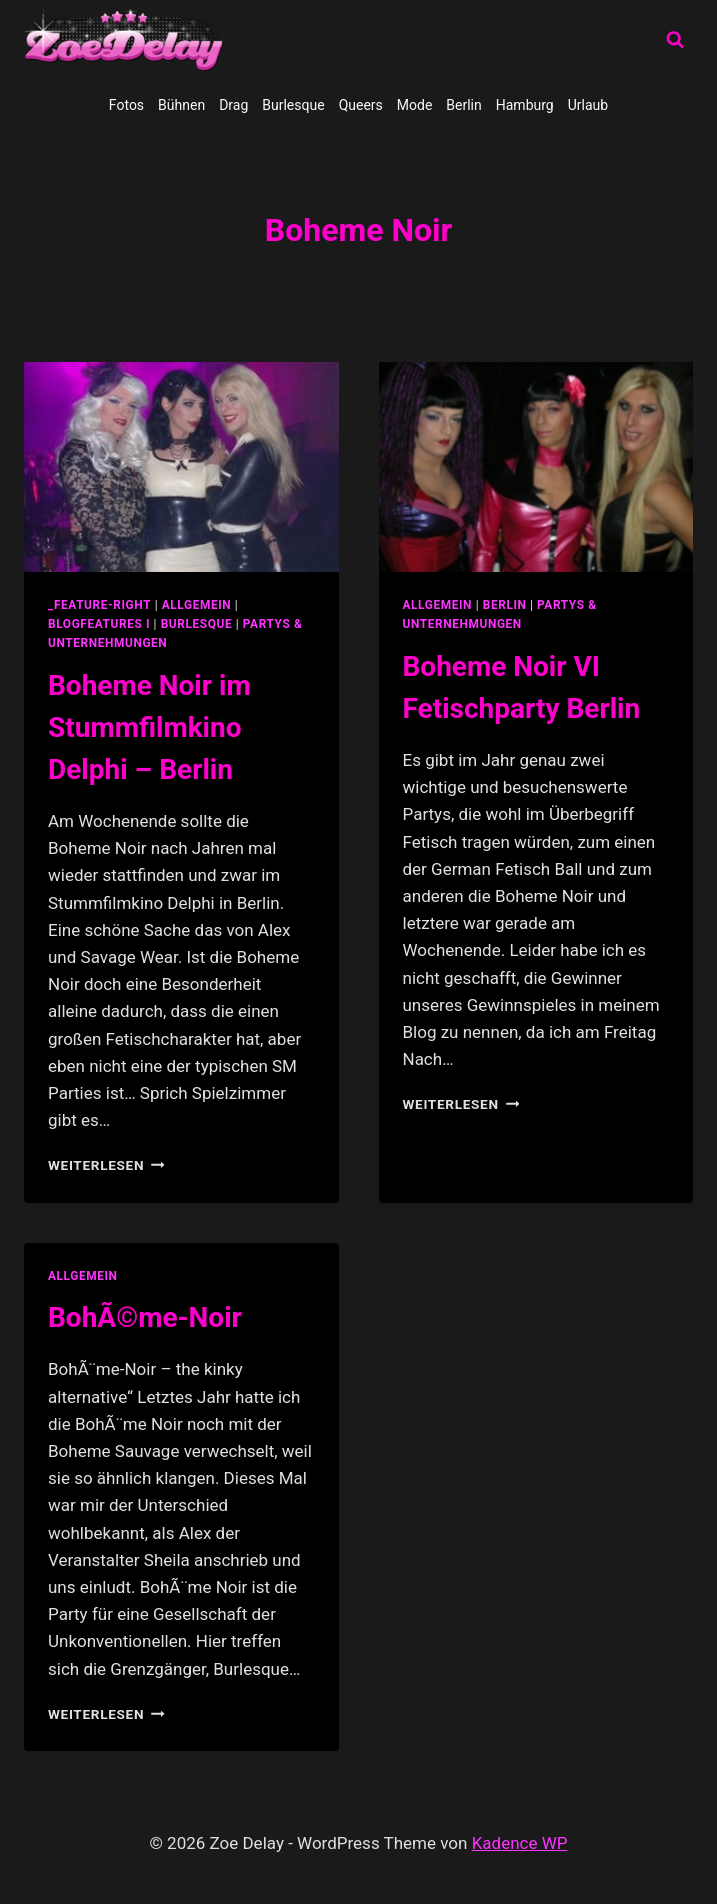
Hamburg (525, 105)
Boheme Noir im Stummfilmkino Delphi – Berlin (149, 727)
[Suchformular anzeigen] (675, 40)
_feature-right (99, 605)
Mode (415, 105)
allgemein (197, 605)
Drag (233, 105)
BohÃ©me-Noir (145, 1317)
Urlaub (588, 105)
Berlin (463, 105)
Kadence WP (520, 1843)
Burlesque (293, 105)
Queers (361, 105)
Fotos (126, 105)
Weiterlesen (106, 1165)
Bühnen (181, 105)
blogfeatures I (99, 624)
